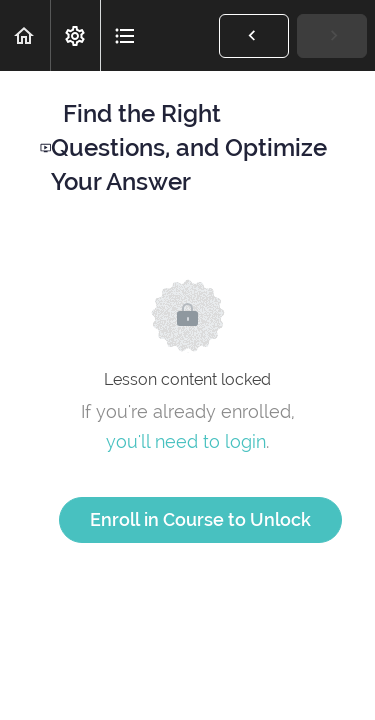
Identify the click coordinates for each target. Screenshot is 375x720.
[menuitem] (75, 35)
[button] (25, 35)
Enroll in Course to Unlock (200, 519)
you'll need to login (186, 441)
